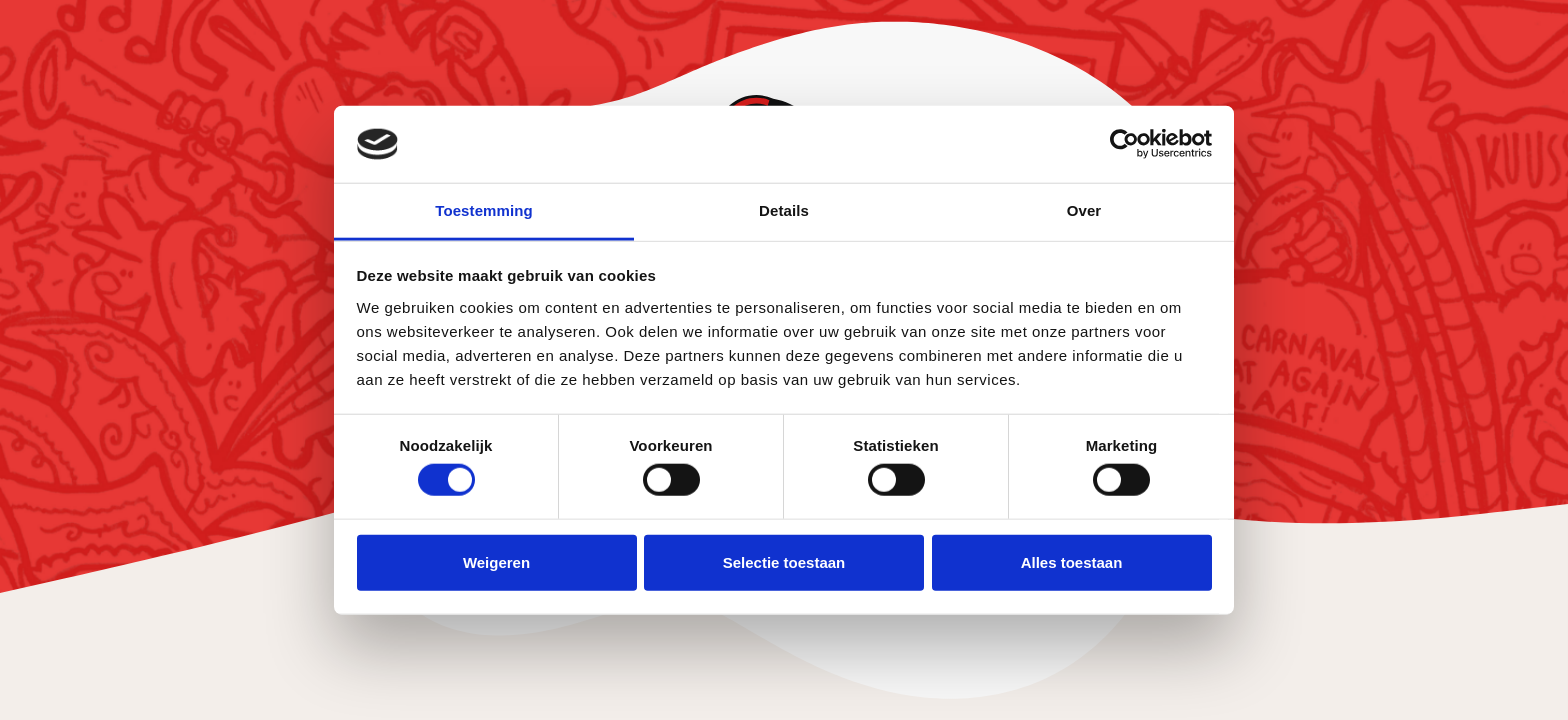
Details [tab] (784, 210)
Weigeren (496, 561)
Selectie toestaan (784, 561)
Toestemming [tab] (484, 210)
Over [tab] (1084, 210)
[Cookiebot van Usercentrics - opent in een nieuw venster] (1124, 144)
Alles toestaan (1072, 561)
